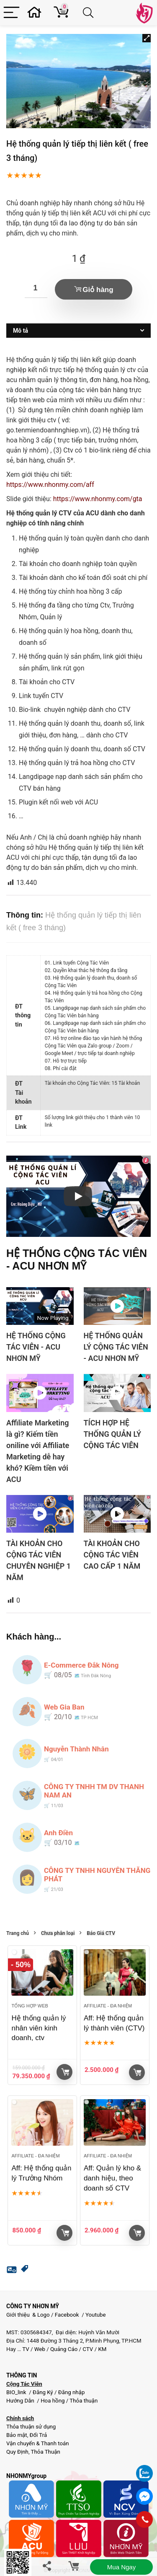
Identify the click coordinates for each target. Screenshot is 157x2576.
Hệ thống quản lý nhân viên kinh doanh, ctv (38, 2028)
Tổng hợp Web (29, 2005)
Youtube (95, 2315)
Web (39, 2349)
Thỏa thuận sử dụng (31, 2426)
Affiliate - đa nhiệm (108, 2005)
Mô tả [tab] (20, 330)
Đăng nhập (71, 2392)
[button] (146, 38)
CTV (87, 2349)
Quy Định (17, 2452)
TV (25, 2349)
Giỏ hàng (97, 290)
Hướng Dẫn (21, 2401)
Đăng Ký (43, 2392)
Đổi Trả (38, 2435)
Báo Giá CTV (101, 1933)
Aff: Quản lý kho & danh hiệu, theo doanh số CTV (112, 2178)
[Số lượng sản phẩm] (36, 288)
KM (102, 2349)
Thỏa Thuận (45, 2452)
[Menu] (11, 13)
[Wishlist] (37, 12)
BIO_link (17, 2392)
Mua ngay (121, 2567)
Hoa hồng (52, 2401)
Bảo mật (16, 2435)
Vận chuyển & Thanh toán (37, 2443)
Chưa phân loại (58, 1933)
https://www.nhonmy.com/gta (97, 499)
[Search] (89, 13)
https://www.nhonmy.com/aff (50, 485)
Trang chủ (17, 1933)
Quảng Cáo (63, 2349)
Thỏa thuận (83, 2401)
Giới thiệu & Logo (28, 2315)
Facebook (67, 2315)
